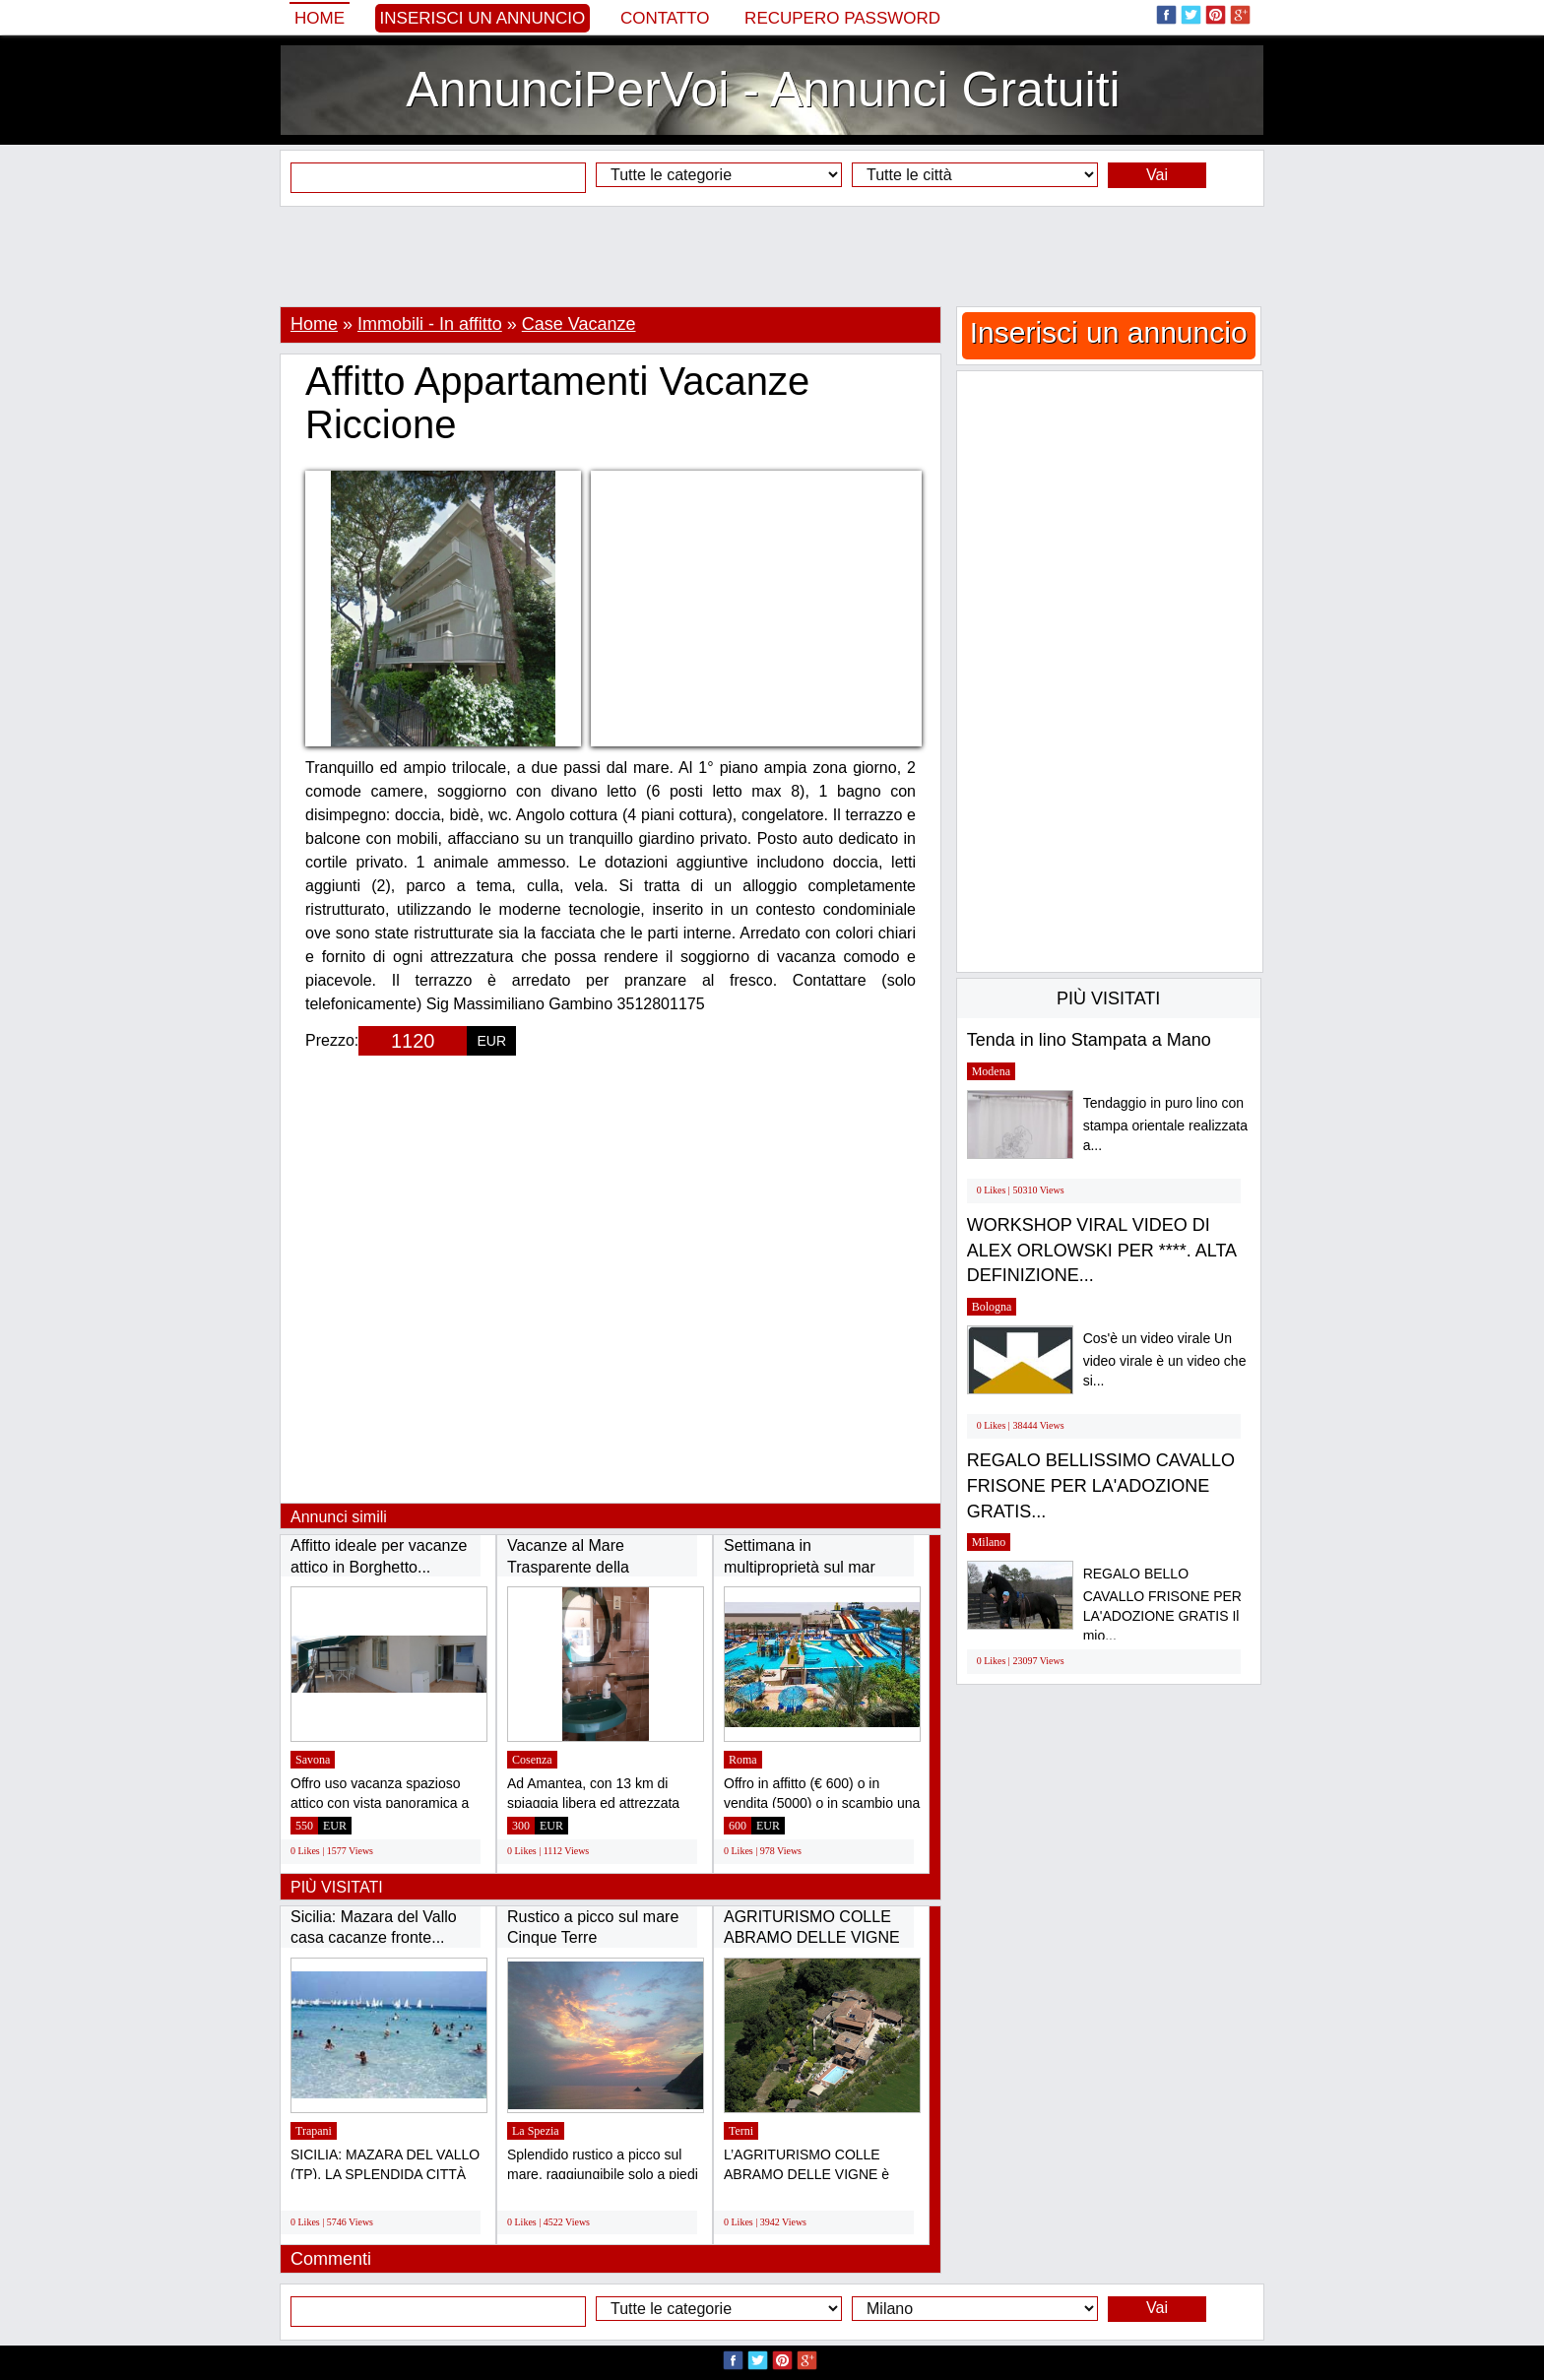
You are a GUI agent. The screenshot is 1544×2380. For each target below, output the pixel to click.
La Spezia (535, 2131)
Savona (312, 1760)
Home (319, 18)
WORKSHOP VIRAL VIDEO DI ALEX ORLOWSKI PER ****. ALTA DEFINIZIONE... (1101, 1250)
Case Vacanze (579, 324)
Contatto (665, 18)
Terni (741, 2131)
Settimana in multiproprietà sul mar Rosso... (799, 1566)
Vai (1157, 174)
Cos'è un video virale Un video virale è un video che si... (1165, 1359)
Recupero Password (842, 18)
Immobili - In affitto (429, 324)
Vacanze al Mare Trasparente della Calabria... (568, 1566)
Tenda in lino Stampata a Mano (1089, 1040)
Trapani (313, 2131)
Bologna (992, 1307)
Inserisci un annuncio (483, 18)
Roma (743, 1760)
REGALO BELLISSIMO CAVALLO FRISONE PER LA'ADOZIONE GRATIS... (1101, 1485)
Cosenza (532, 1760)
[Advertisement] (772, 256)
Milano (989, 1542)
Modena (991, 1071)
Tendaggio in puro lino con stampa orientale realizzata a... (1165, 1124)
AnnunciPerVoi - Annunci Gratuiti (763, 89)
